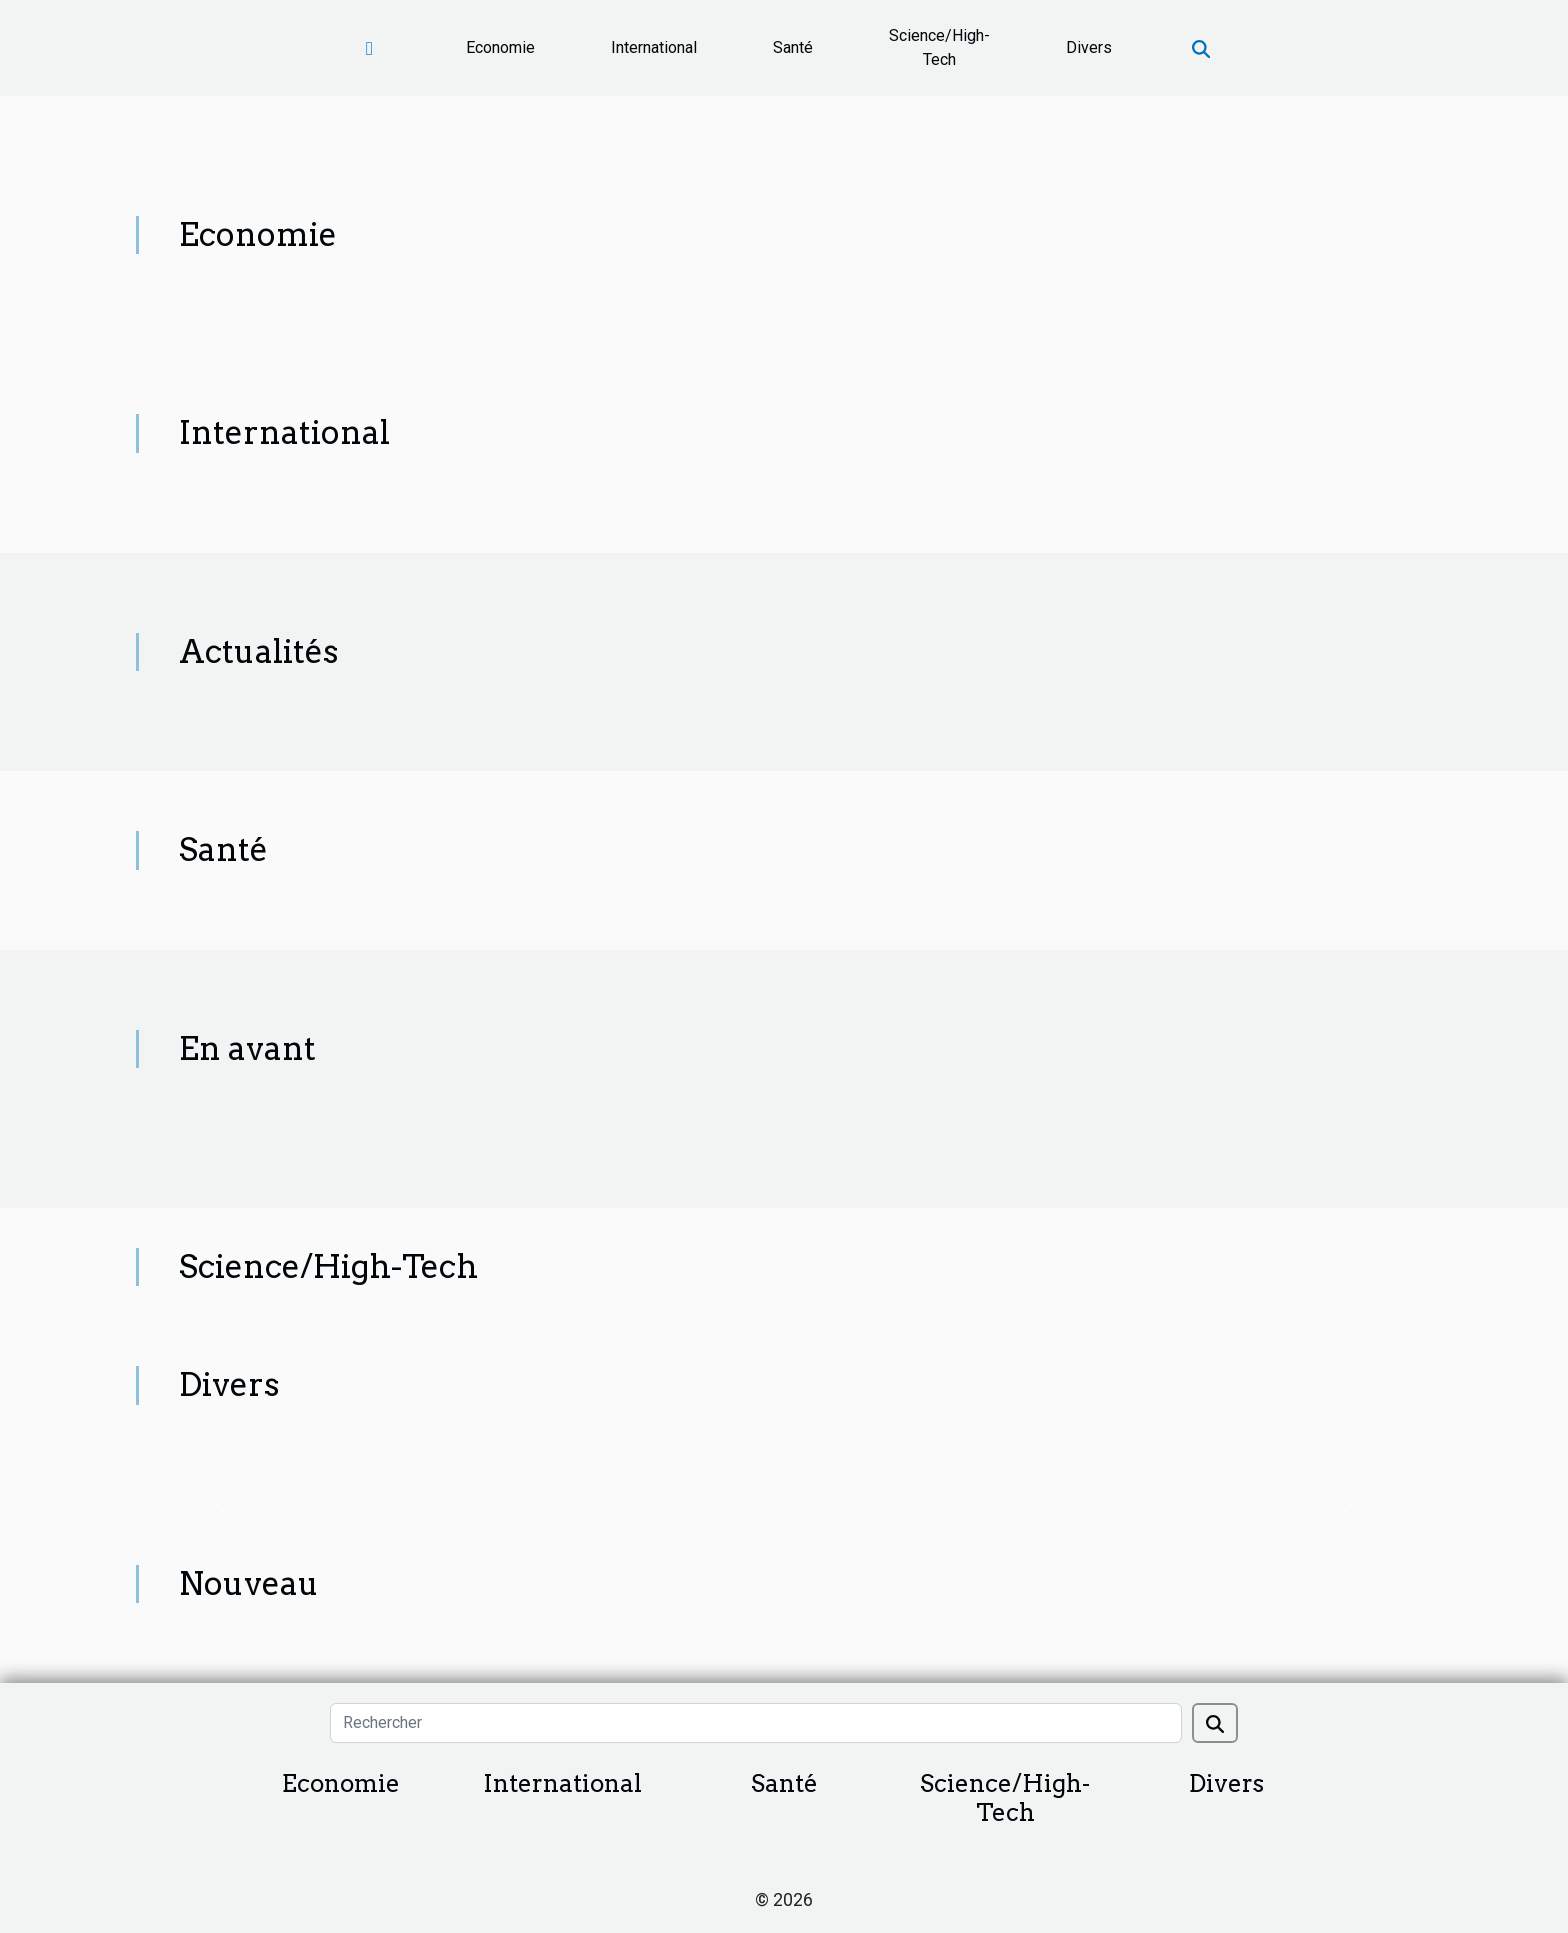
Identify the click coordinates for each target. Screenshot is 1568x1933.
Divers (1089, 47)
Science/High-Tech (939, 47)
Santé (793, 47)
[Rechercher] (755, 1723)
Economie (500, 47)
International (654, 47)
